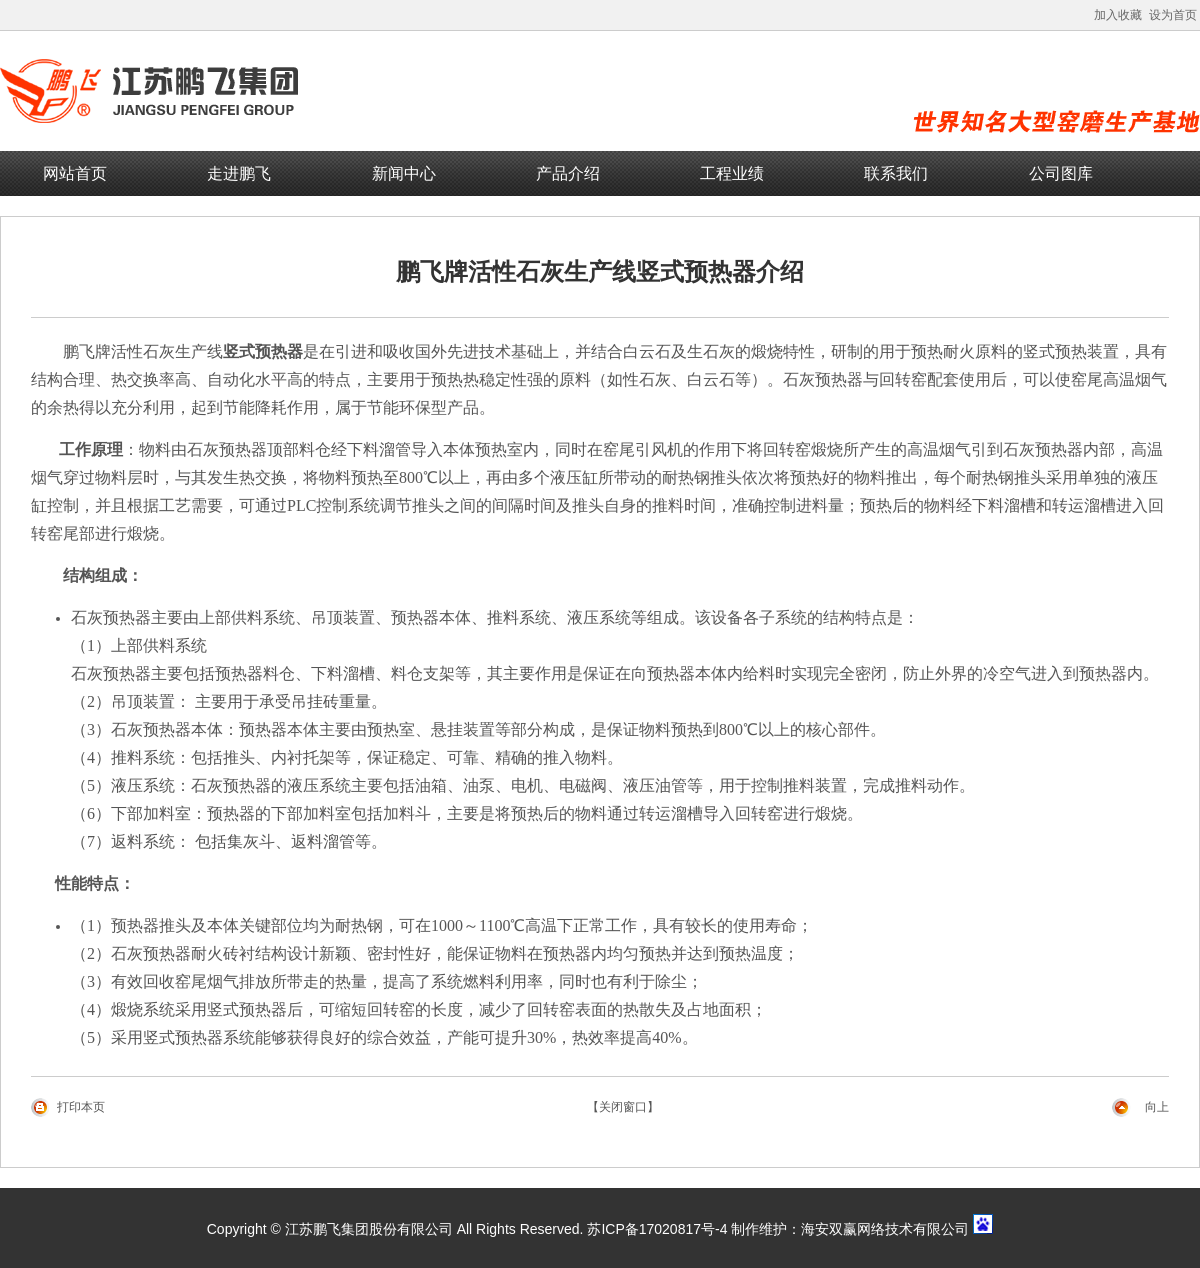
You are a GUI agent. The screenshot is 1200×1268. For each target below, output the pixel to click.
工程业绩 (732, 173)
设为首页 (1173, 15)
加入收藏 (1118, 15)
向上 (1157, 1107)
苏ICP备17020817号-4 (657, 1229)
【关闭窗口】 (623, 1107)
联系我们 (896, 173)
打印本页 (81, 1107)
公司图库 (1061, 173)
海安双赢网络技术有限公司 (885, 1229)
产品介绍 (568, 173)
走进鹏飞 (239, 173)
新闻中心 (404, 173)
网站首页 (75, 173)
